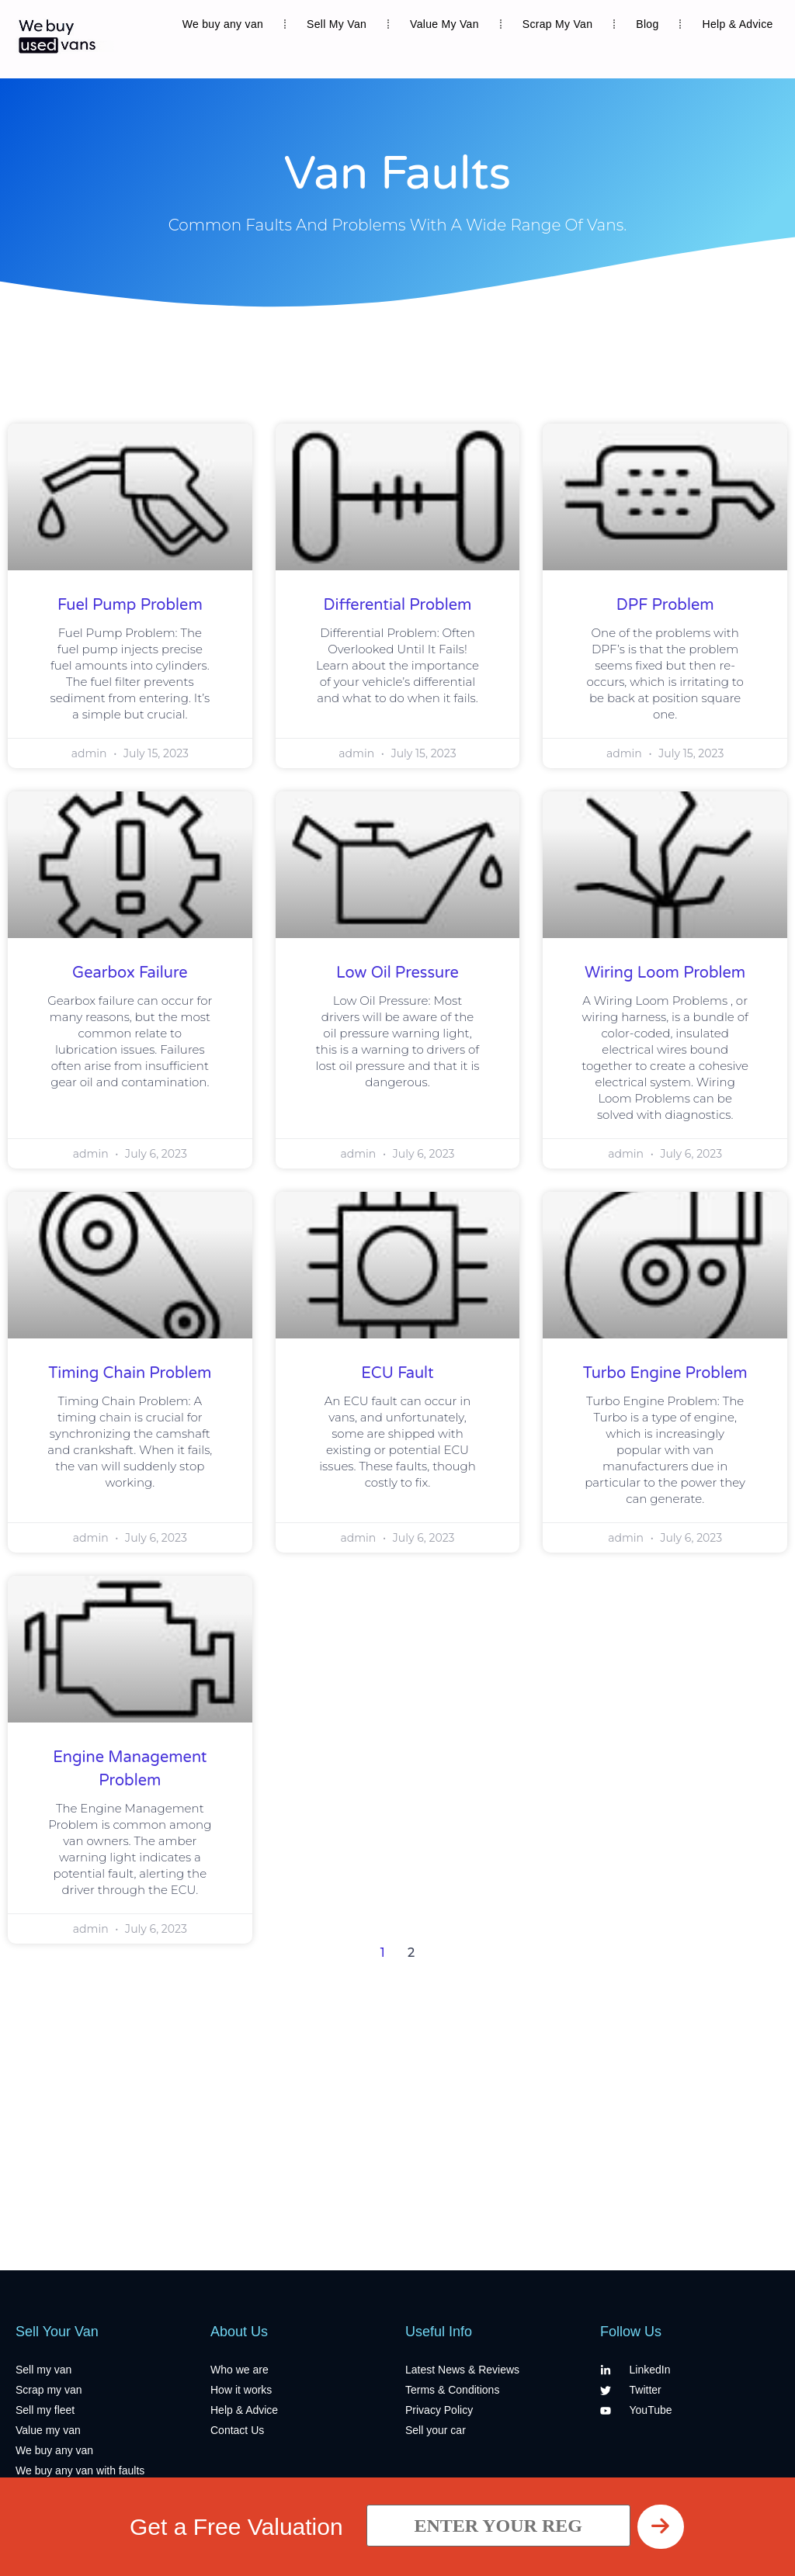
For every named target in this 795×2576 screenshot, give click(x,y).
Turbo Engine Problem (665, 1373)
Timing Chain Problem (129, 1373)
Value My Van (444, 24)
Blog (647, 24)
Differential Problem (398, 605)
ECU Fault (397, 1373)
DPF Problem (665, 605)
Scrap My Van (557, 24)
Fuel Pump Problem (130, 605)
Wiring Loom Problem (665, 973)
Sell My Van (336, 24)
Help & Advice (737, 24)
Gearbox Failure (130, 973)
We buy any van (222, 24)
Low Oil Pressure (397, 973)
